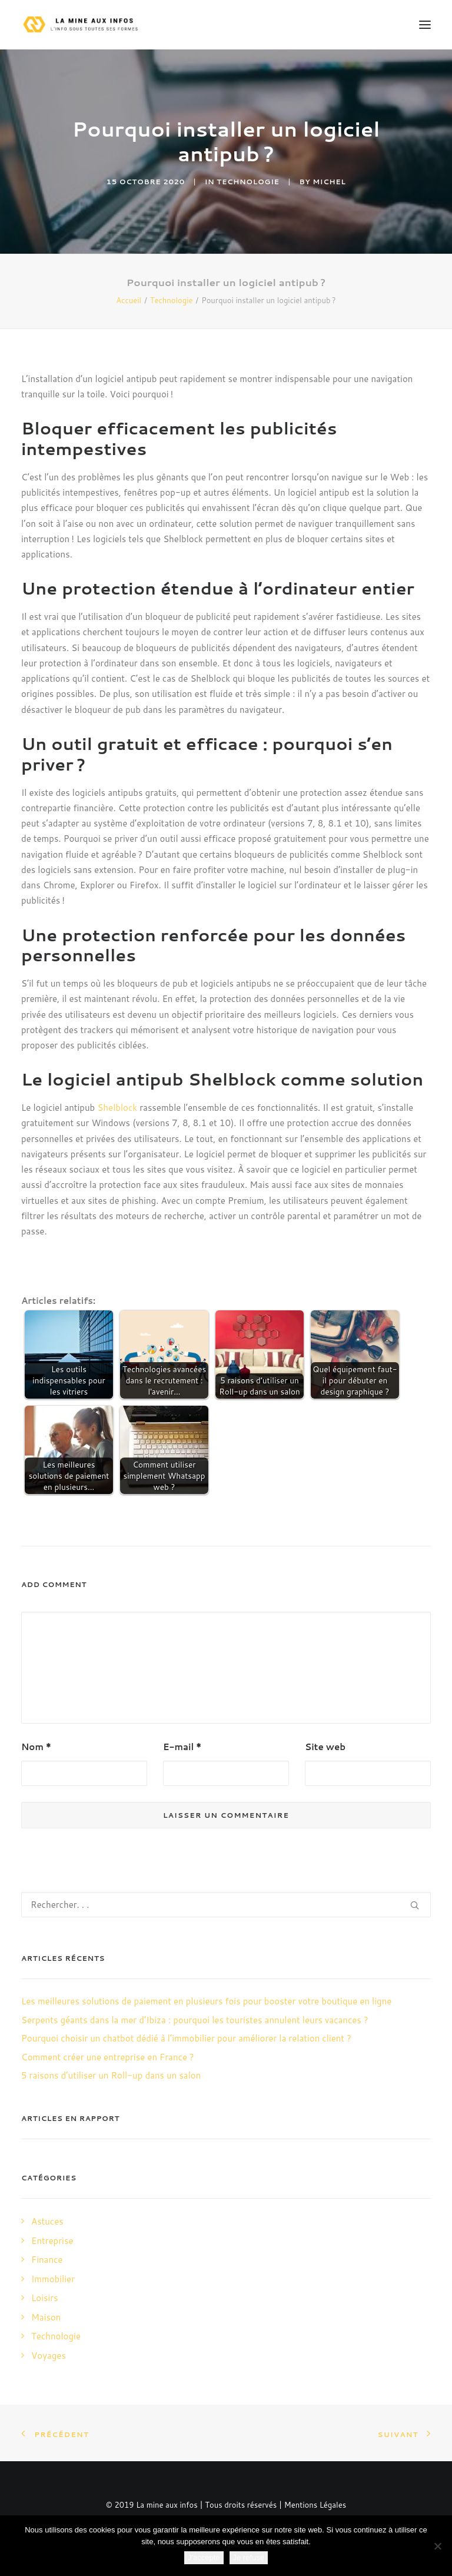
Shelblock (117, 1107)
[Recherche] (226, 1904)
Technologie (248, 182)
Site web (325, 1747)
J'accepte (204, 2557)
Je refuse (248, 2557)
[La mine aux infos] (81, 25)
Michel (329, 182)
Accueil (128, 300)
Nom (36, 1747)
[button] (425, 24)
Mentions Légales (315, 2504)
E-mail (182, 1747)
